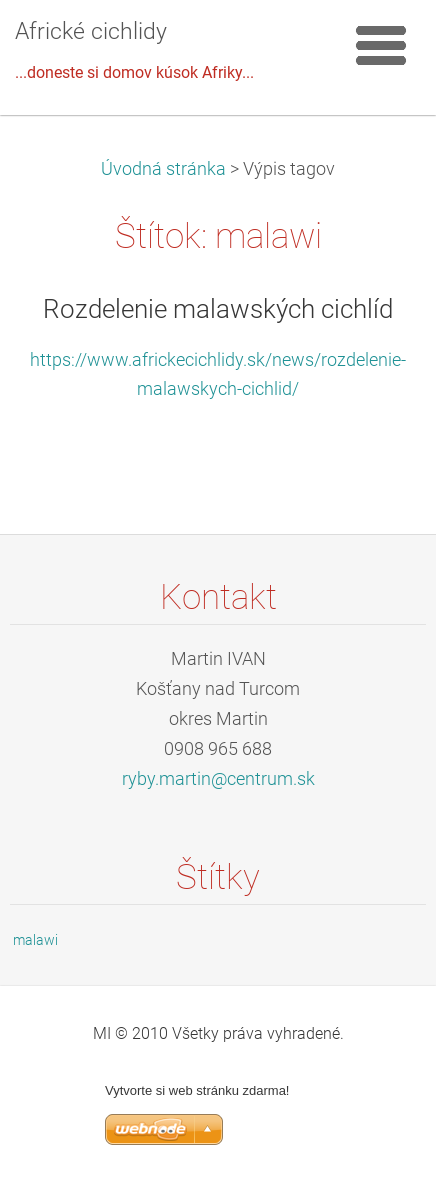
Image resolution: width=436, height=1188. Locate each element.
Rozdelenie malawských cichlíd (218, 309)
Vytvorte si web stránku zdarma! (197, 1090)
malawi (35, 940)
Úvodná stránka (163, 169)
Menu (381, 45)
